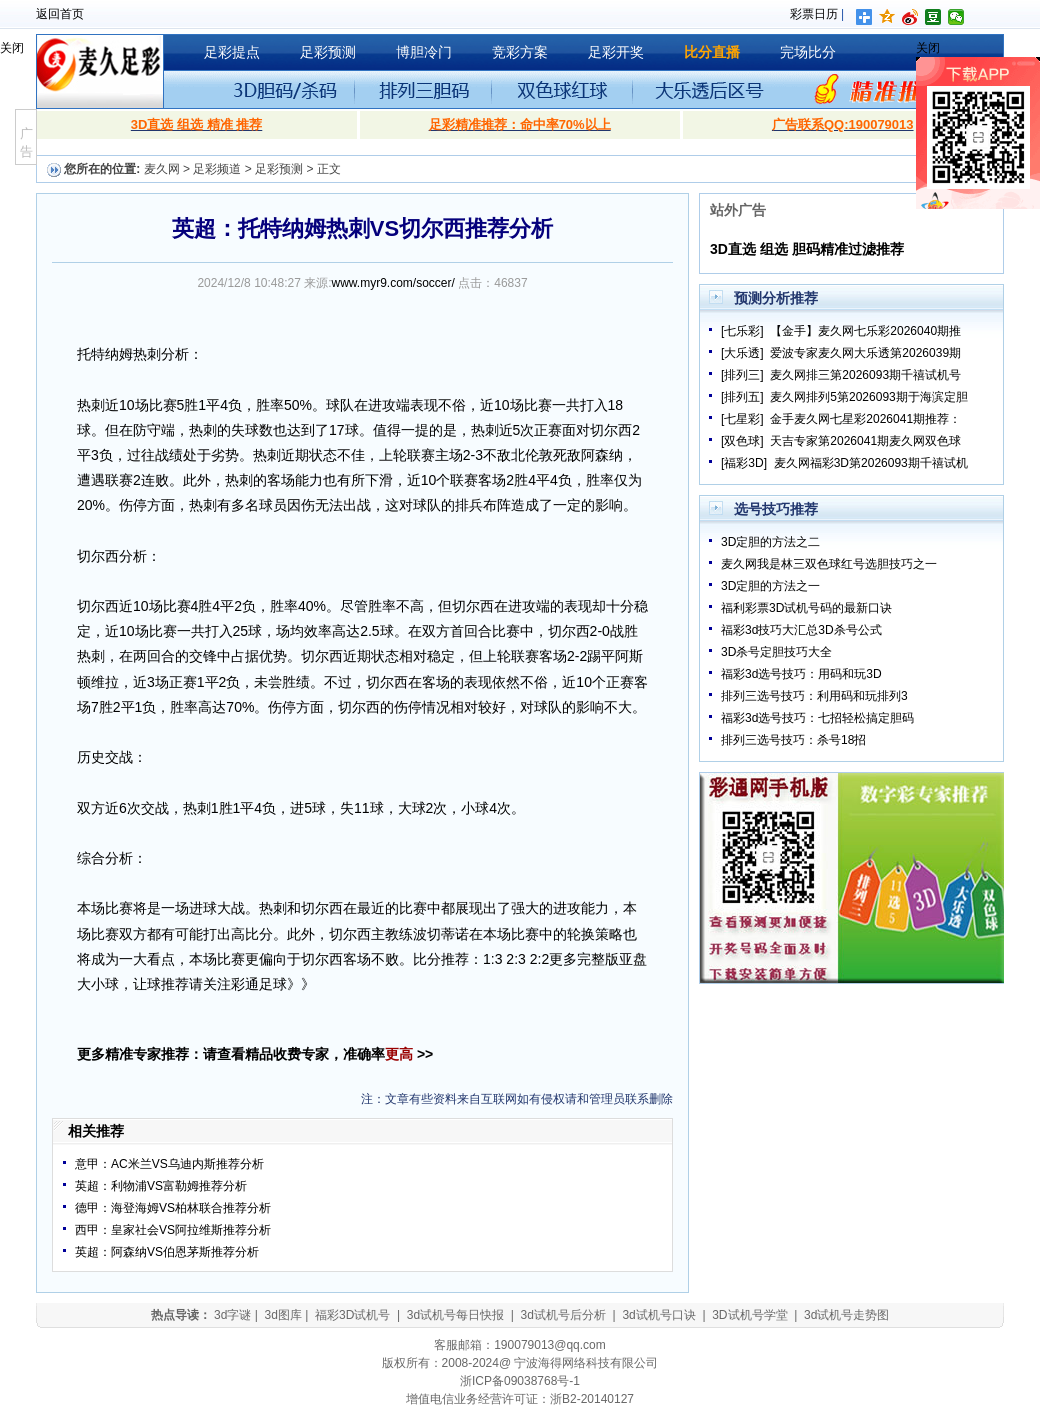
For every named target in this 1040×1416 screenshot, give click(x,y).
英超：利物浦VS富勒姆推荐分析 (161, 1186)
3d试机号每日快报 (455, 1315)
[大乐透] (742, 353)
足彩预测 (328, 52)
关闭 (12, 48)
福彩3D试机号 (352, 1315)
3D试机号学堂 (749, 1315)
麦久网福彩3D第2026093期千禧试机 (871, 463)
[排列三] (742, 375)
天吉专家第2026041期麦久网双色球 (865, 441)
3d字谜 (232, 1315)
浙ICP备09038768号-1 (520, 1381)
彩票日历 (814, 14)
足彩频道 (217, 169)
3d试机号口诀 (658, 1315)
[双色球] (742, 441)
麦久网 (162, 169)
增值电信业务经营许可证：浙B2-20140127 (520, 1399)
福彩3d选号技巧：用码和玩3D (801, 674)
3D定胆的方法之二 (770, 542)
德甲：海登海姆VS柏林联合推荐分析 (173, 1208)
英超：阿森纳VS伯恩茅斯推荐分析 (167, 1252)
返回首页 (60, 14)
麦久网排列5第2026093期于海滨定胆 (868, 397)
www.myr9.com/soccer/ (393, 283)
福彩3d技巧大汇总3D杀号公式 (801, 630)
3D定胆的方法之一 (770, 586)
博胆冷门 (424, 52)
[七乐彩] (742, 331)
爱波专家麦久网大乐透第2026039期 (865, 353)
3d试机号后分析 (563, 1315)
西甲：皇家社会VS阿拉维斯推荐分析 (173, 1230)
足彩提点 (232, 52)
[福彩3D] (744, 463)
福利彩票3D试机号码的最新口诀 (806, 608)
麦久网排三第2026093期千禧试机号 (865, 375)
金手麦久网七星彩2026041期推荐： (865, 419)
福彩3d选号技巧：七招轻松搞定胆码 (817, 718)
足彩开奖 (616, 52)
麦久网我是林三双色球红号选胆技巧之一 (829, 564)
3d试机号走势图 (846, 1315)
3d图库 (282, 1315)
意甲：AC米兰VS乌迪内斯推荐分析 (169, 1164)
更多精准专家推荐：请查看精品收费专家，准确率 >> (255, 1054)
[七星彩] (742, 419)
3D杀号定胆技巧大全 (776, 652)
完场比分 (808, 52)
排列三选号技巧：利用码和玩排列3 (814, 696)
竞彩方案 (520, 52)
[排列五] (742, 397)
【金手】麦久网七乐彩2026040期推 (865, 331)
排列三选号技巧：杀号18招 (793, 740)
